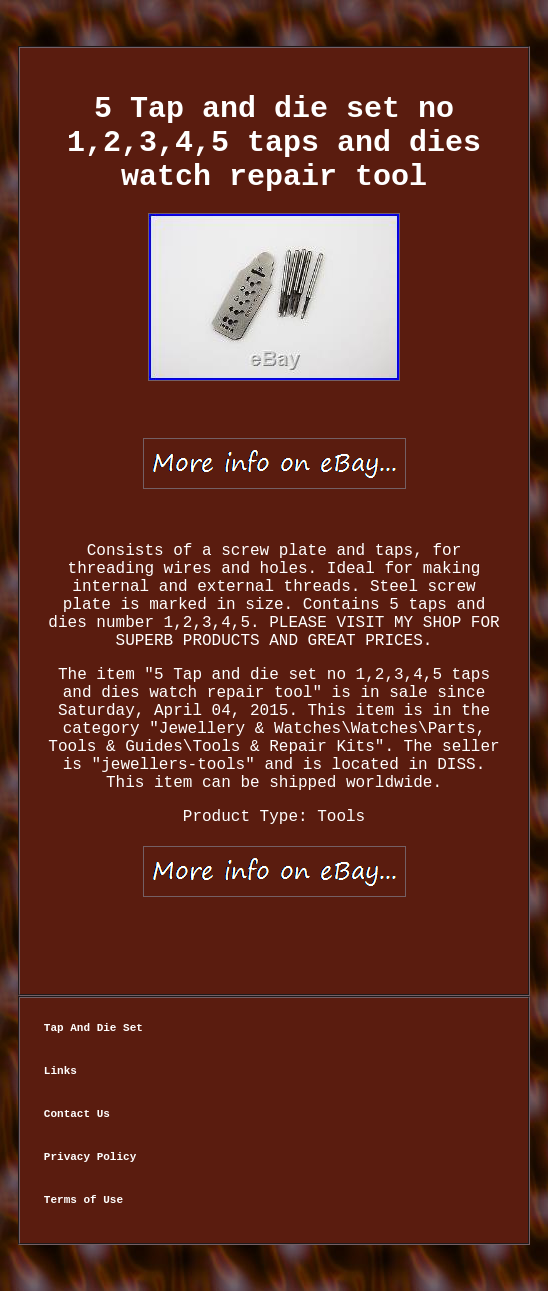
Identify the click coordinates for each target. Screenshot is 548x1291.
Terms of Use (83, 1200)
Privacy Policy (90, 1157)
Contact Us (77, 1114)
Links (60, 1071)
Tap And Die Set (93, 1028)
